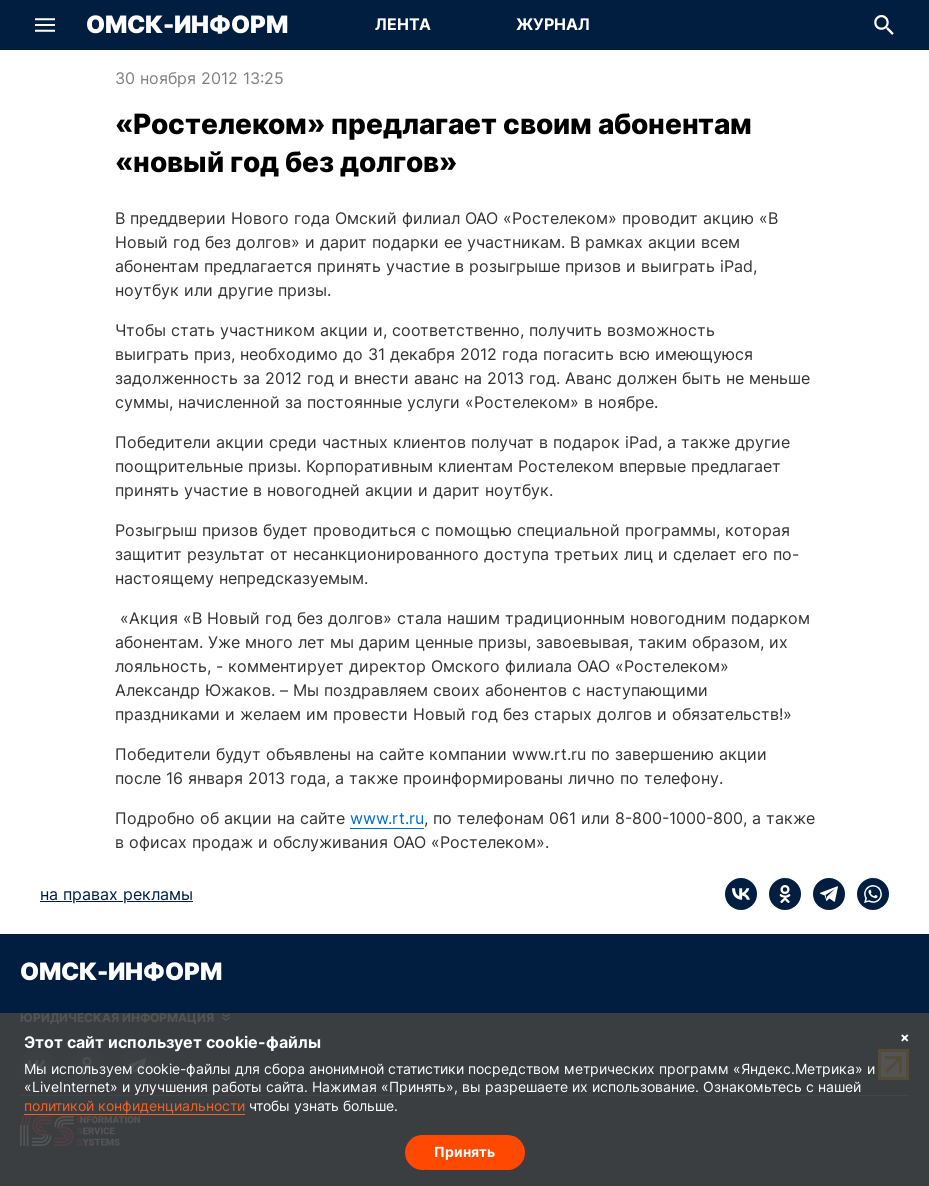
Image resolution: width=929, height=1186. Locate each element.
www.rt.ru (387, 818)
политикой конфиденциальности (134, 1105)
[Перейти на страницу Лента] (403, 25)
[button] (45, 25)
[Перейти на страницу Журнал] (553, 25)
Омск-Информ (187, 25)
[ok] (779, 894)
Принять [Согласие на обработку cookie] (464, 1151)
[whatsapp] (867, 894)
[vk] (741, 894)
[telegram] (823, 894)
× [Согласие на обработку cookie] (905, 1036)
